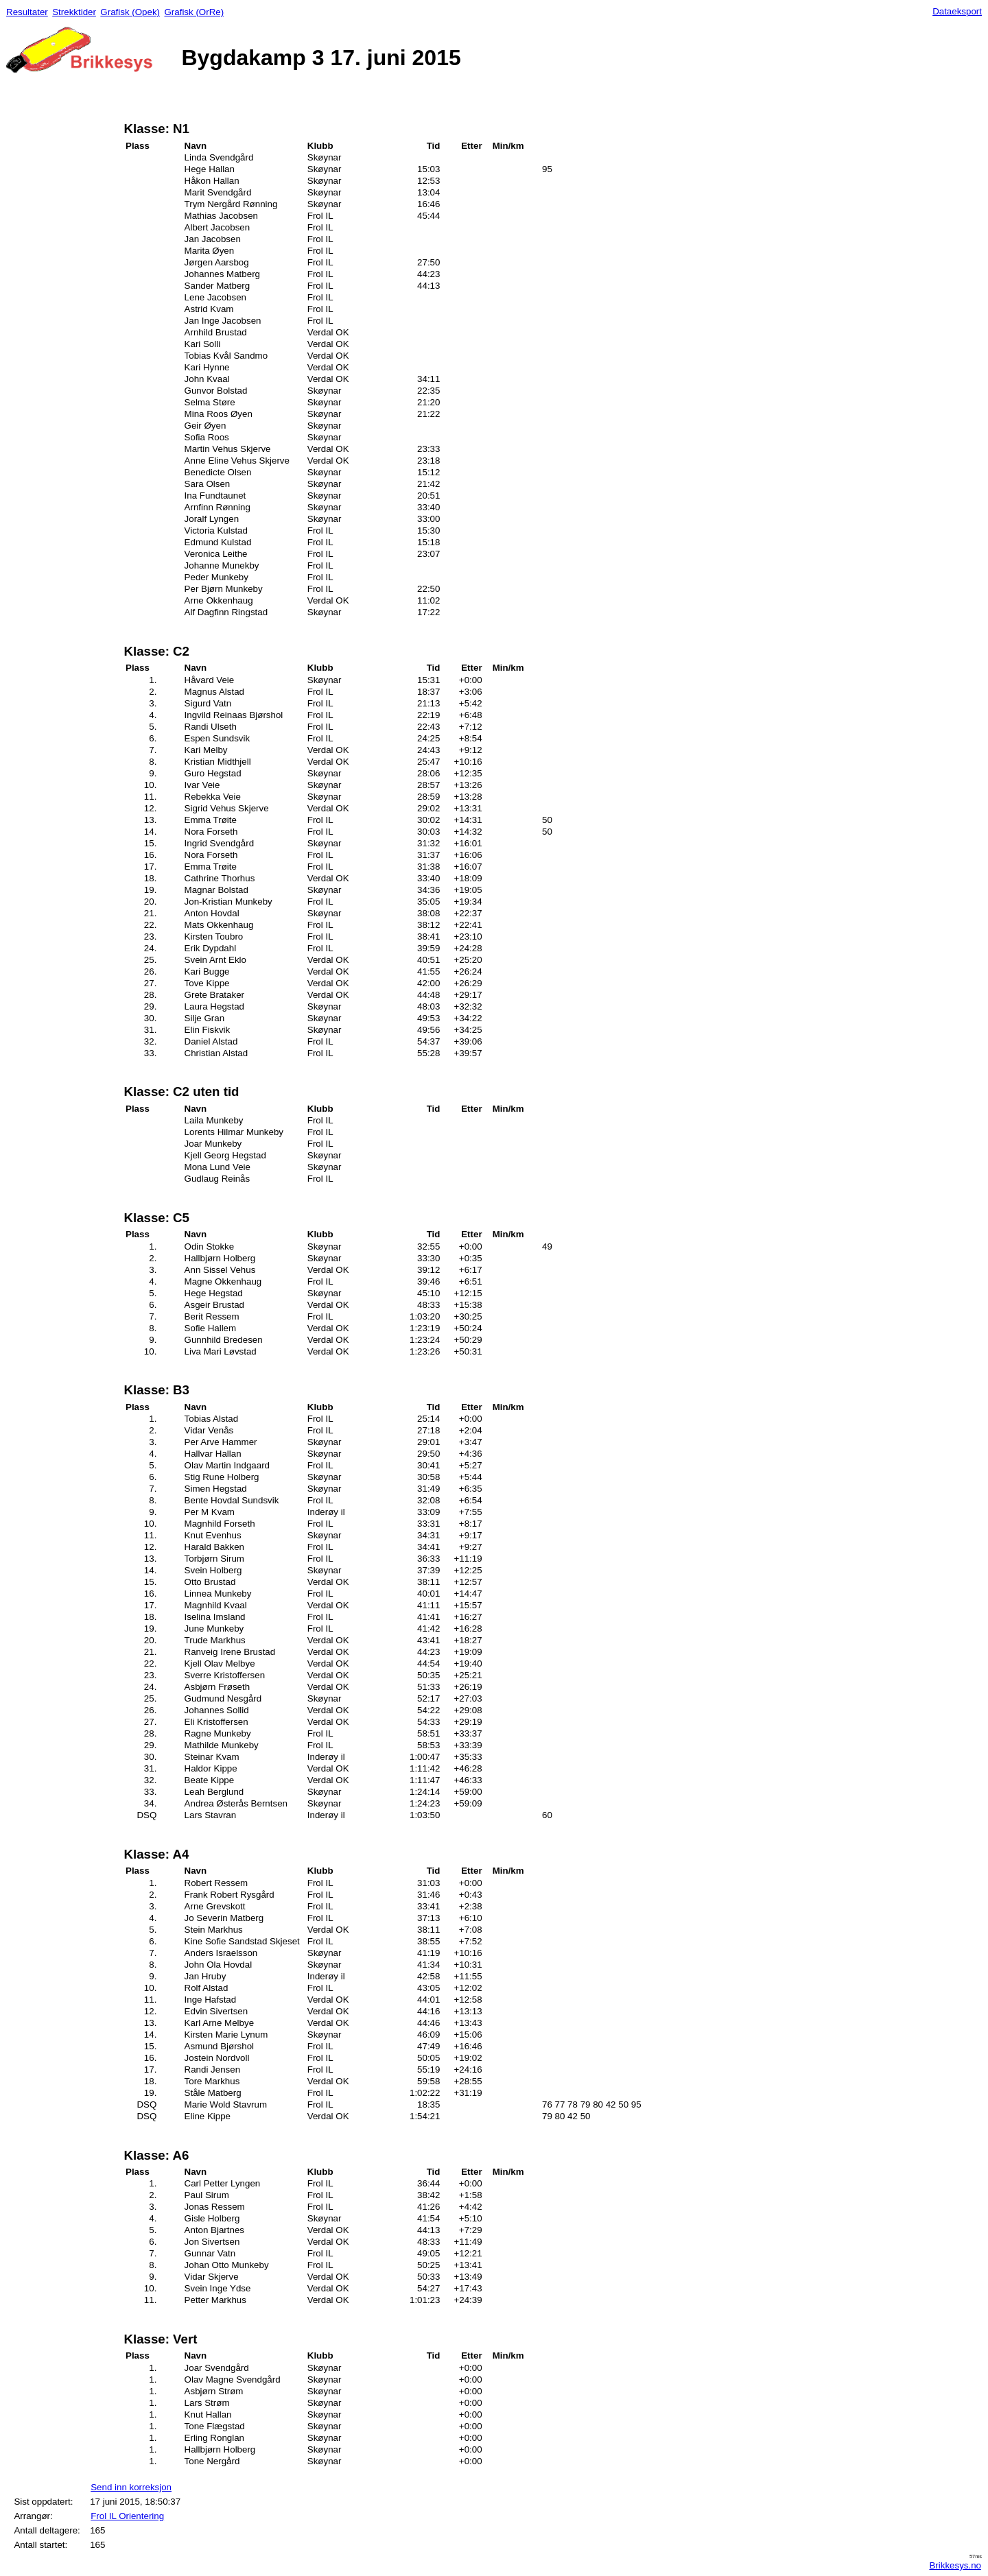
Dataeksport (957, 11)
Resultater (27, 12)
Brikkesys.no (955, 2565)
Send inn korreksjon (131, 2487)
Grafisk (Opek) (130, 12)
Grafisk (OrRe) (194, 12)
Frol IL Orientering (127, 2516)
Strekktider (74, 12)
